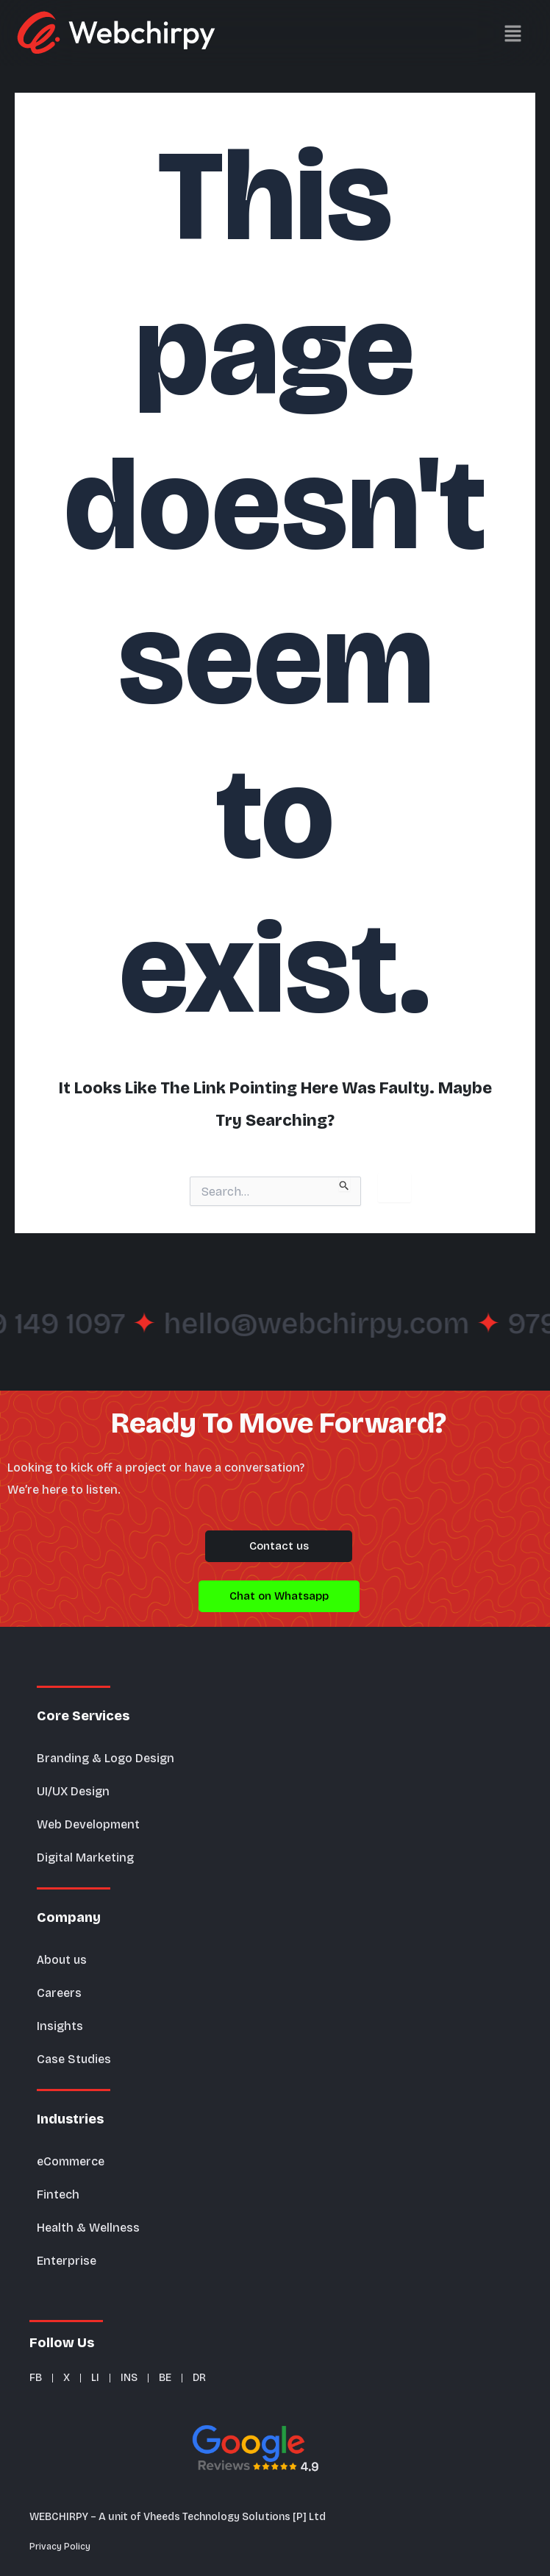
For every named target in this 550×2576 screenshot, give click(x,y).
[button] (435, 33)
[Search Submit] (344, 1184)
